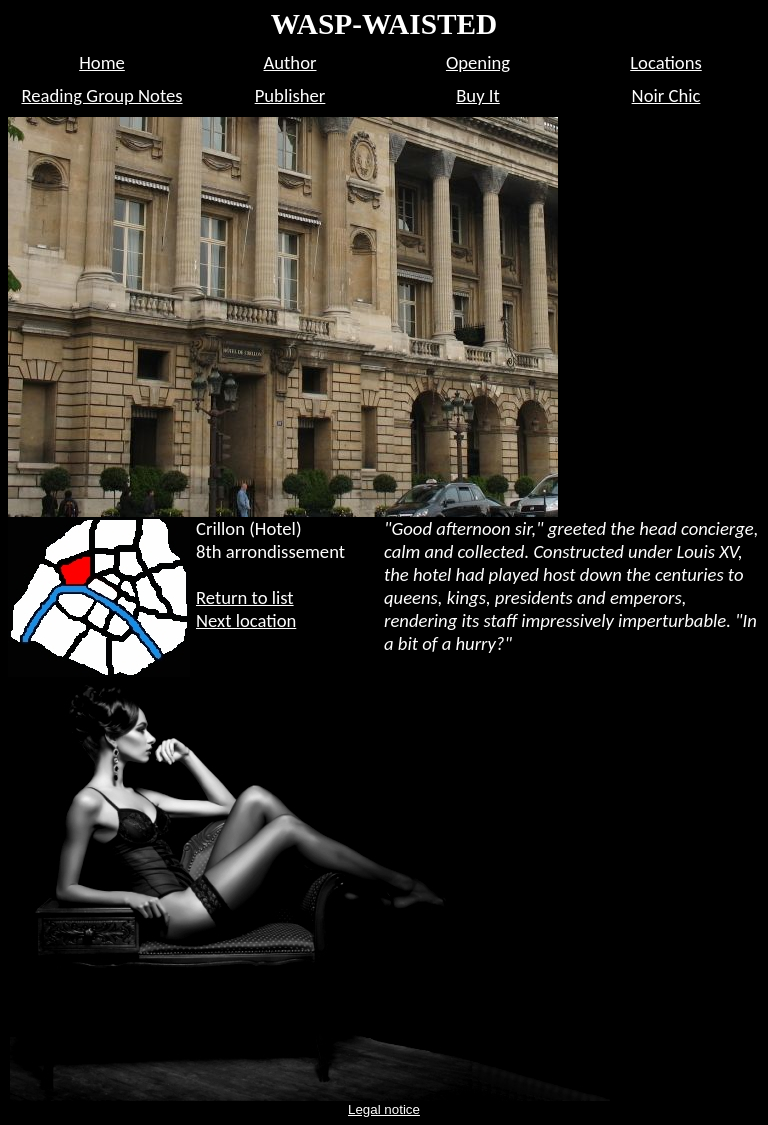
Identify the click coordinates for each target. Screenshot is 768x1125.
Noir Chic (666, 95)
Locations (666, 62)
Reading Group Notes (101, 95)
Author (290, 62)
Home (102, 62)
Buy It (478, 95)
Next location (246, 620)
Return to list (245, 597)
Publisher (290, 95)
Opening (478, 62)
